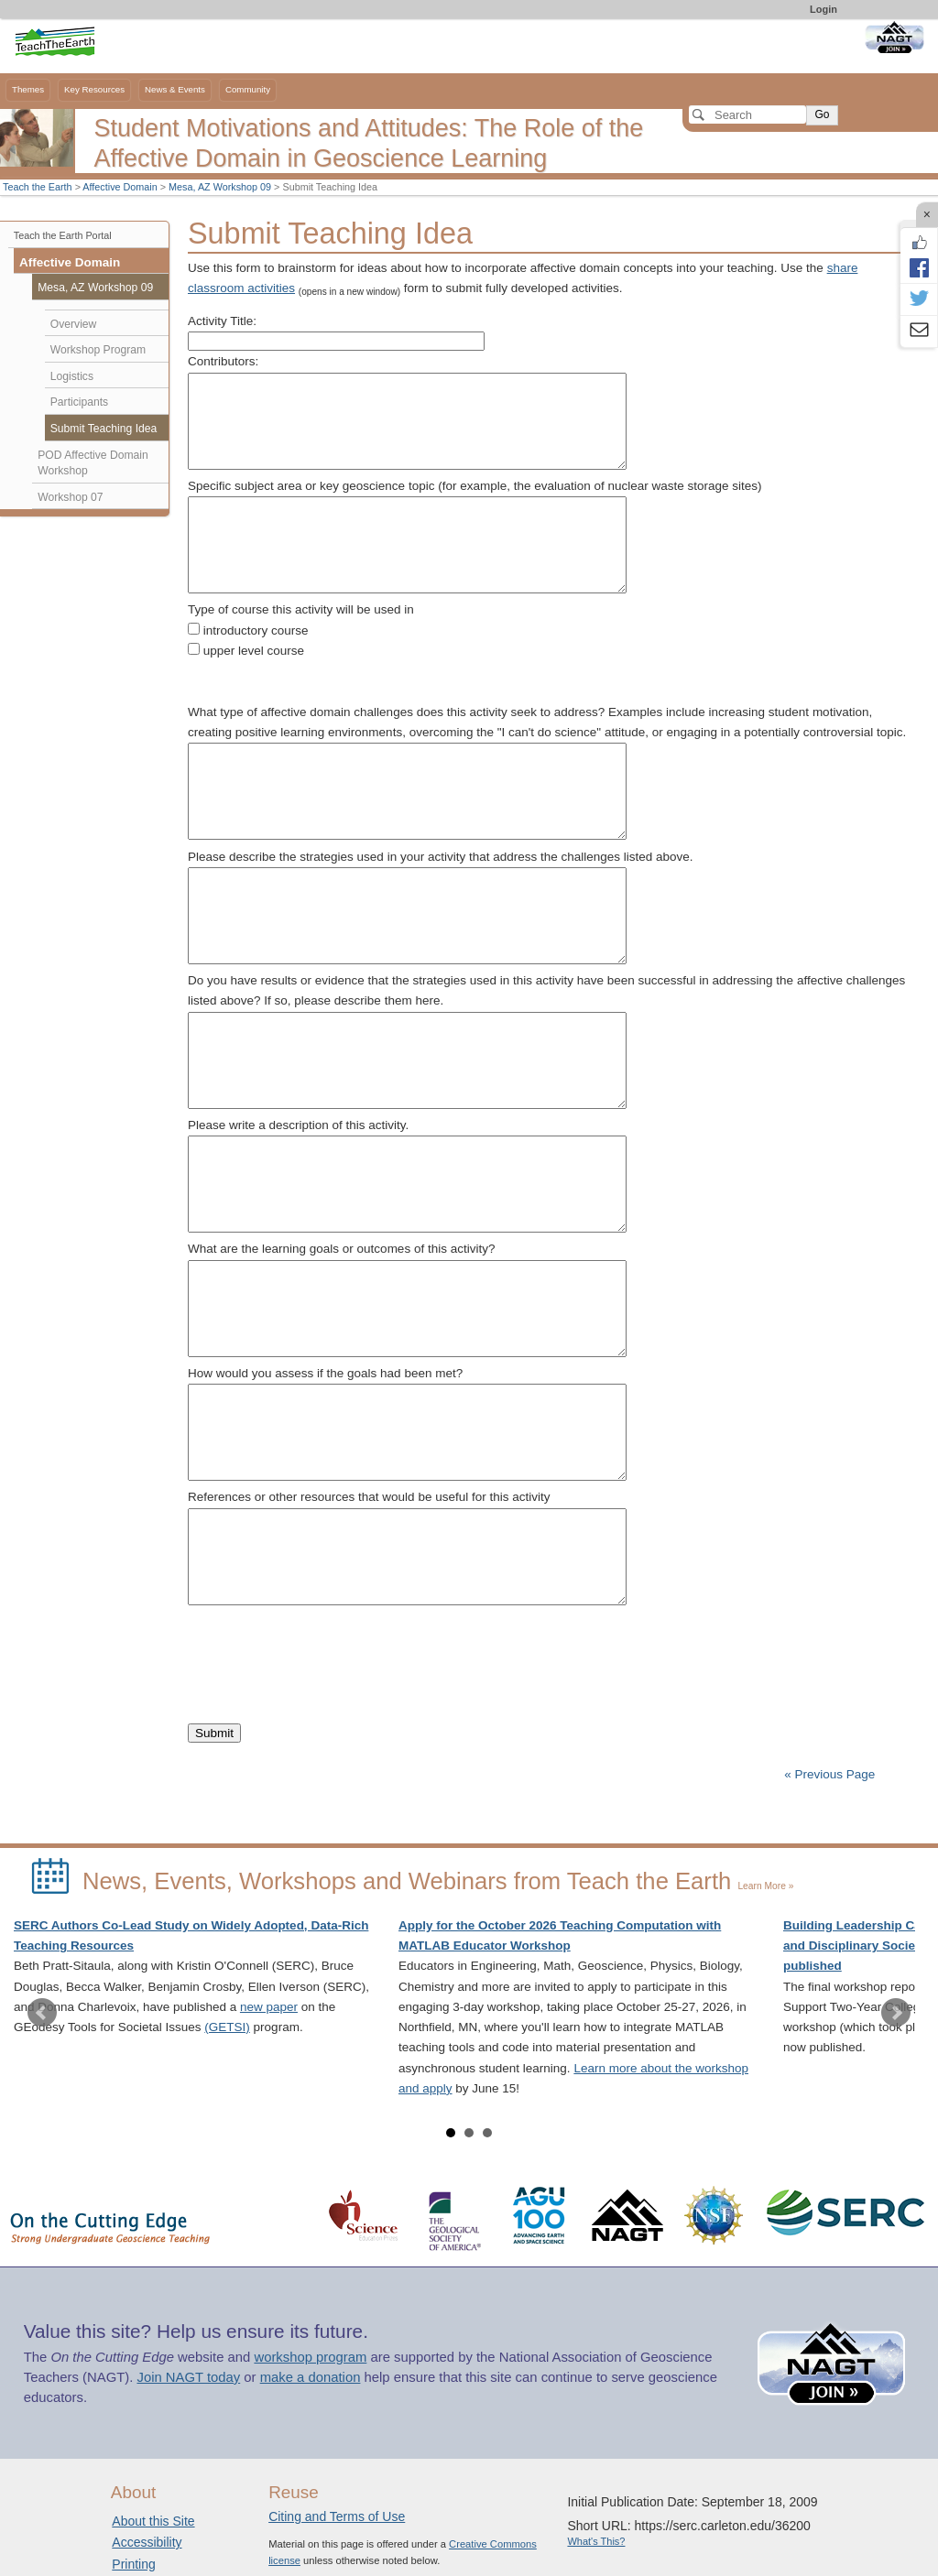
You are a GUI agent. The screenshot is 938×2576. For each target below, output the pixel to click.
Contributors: (223, 361)
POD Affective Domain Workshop (93, 463)
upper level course (253, 651)
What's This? (596, 2541)
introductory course (256, 630)
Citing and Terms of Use (336, 2516)
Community (247, 89)
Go (821, 114)
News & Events (175, 89)
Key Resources (94, 89)
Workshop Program (98, 349)
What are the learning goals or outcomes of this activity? (341, 1248)
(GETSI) (227, 2027)
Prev (42, 2012)
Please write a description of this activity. (298, 1125)
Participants (79, 402)
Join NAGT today (188, 2377)
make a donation (310, 2377)
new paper (269, 2007)
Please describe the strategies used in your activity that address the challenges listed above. (440, 857)
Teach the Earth (37, 186)
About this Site (153, 2521)
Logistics (71, 376)
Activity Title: (222, 321)
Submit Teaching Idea (104, 428)
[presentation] (327, 1647)
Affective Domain (119, 186)
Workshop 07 (70, 497)
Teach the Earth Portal (63, 235)
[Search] (747, 114)
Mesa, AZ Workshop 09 (220, 186)
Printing (133, 2564)
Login (823, 9)
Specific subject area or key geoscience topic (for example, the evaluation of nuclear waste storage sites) (475, 486)
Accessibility (146, 2542)
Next (896, 2012)
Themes (28, 89)
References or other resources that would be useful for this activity (369, 1497)
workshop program (310, 2357)
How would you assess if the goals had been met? (325, 1373)
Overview (73, 324)
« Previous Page (829, 1774)
